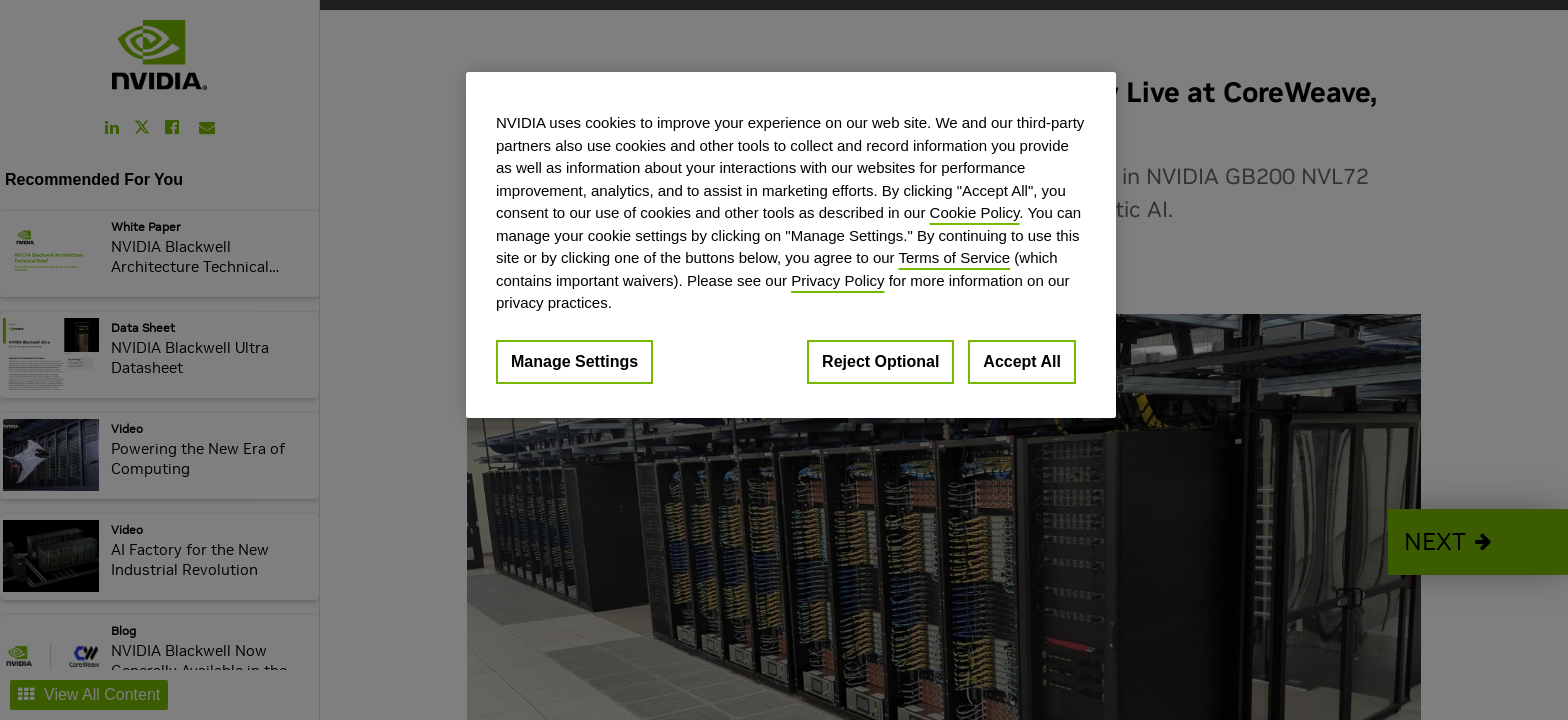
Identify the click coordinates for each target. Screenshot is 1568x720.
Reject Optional (880, 361)
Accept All (1022, 361)
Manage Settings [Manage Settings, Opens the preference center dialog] (574, 361)
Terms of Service (954, 257)
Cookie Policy (975, 212)
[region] (791, 245)
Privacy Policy (837, 280)
